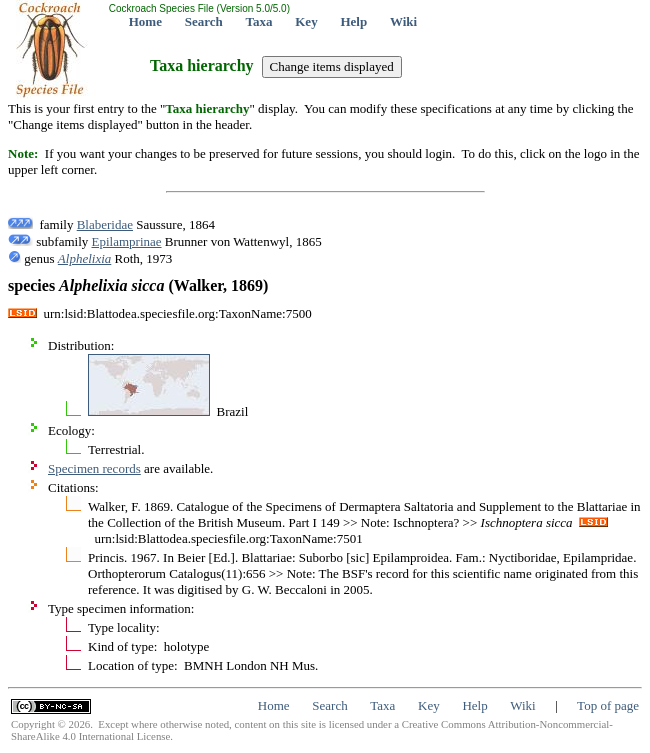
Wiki (403, 21)
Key (306, 21)
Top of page (608, 705)
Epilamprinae (127, 241)
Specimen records (94, 468)
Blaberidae (105, 224)
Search (204, 21)
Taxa (259, 21)
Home (145, 21)
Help (353, 21)
